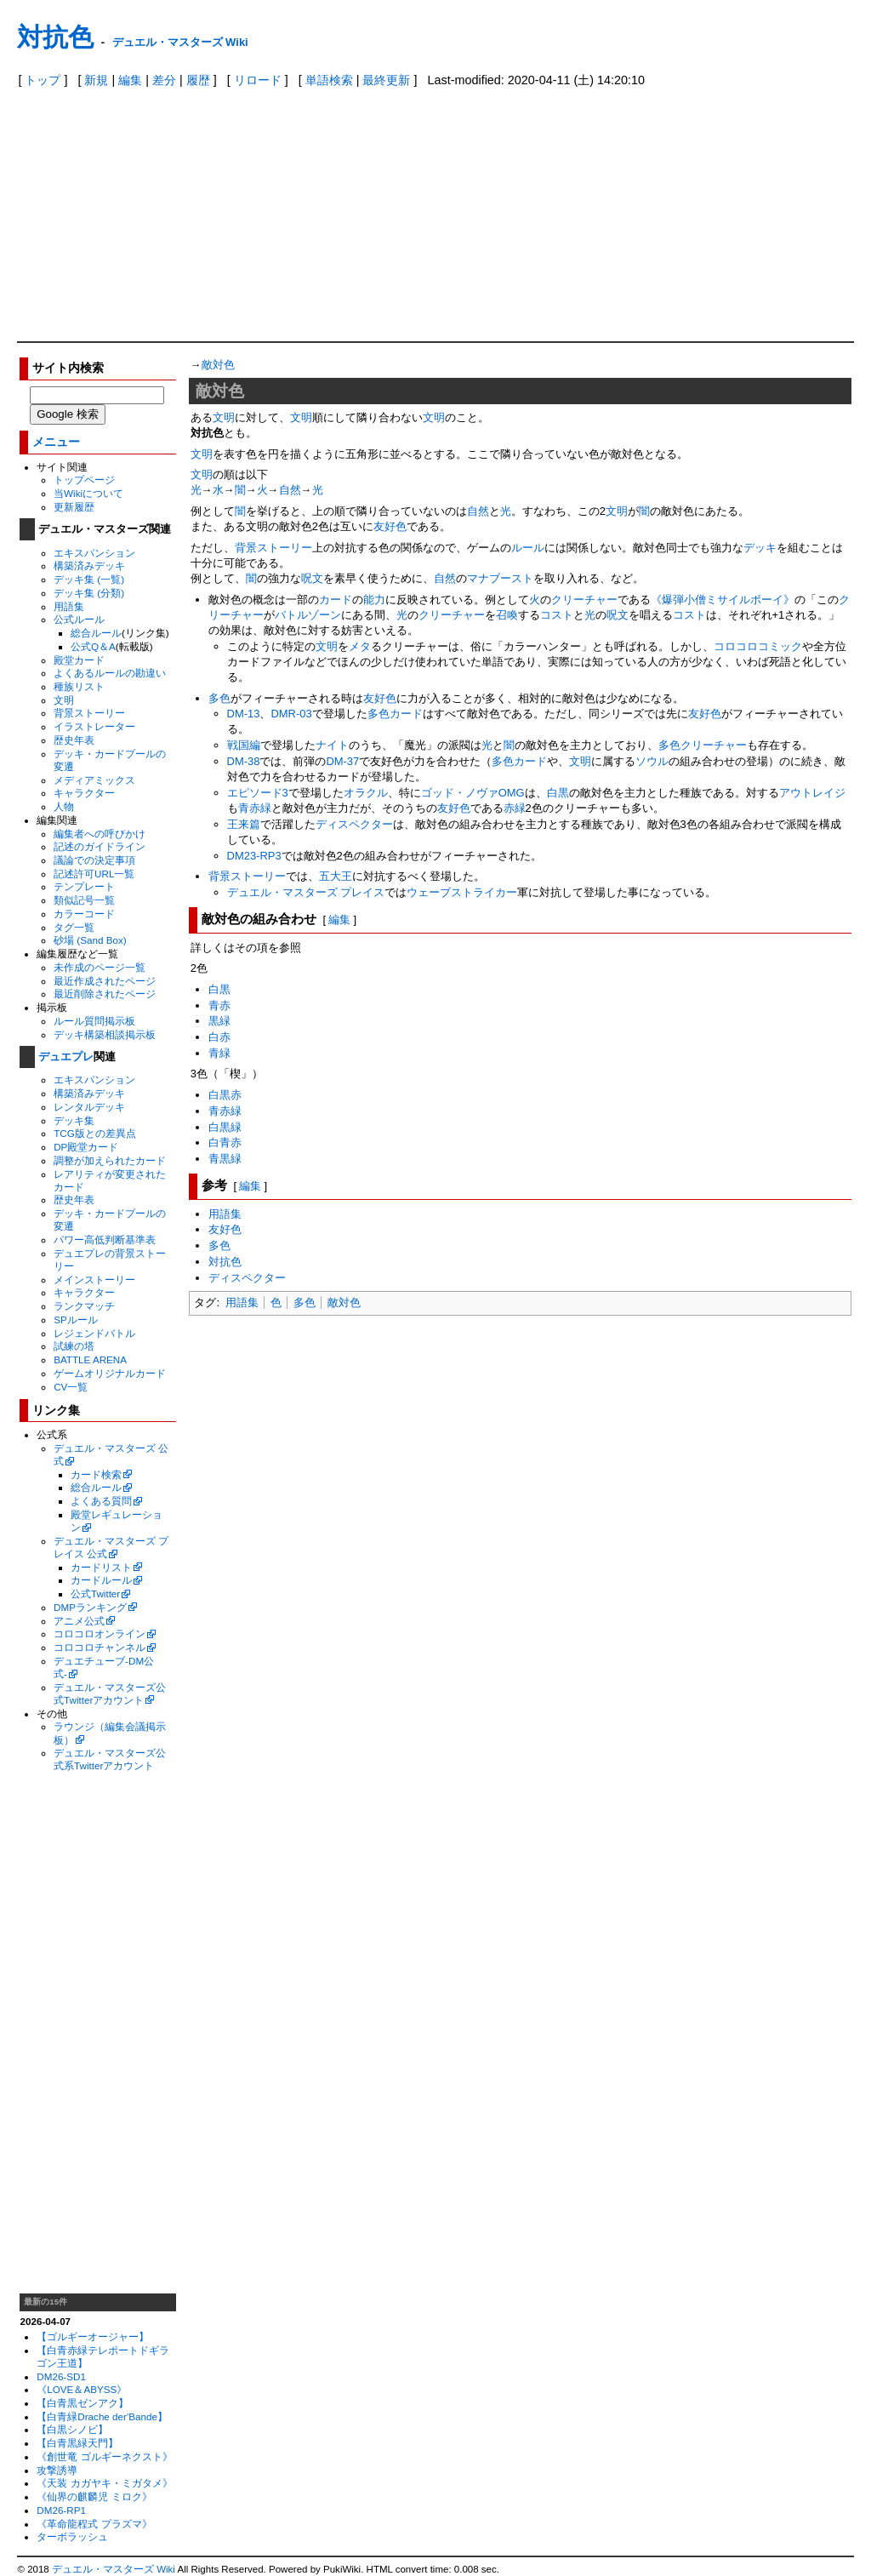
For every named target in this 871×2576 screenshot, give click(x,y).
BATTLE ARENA (90, 1359)
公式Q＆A (93, 646)
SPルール (76, 1319)
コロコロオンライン (99, 1633)
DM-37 (342, 761)
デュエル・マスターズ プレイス (306, 892)
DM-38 (243, 761)
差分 (164, 80)
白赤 (219, 1037)
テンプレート (84, 886)
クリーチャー (584, 599)
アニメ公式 (79, 1620)
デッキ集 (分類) (89, 592)
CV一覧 (71, 1386)
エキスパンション (94, 552)
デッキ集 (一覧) (89, 579)
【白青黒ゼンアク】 (82, 2402)
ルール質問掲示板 (94, 1020)
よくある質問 (101, 1500)
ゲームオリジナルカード (110, 1373)
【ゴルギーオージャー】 (93, 2336)
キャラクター (84, 792)
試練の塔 (74, 1345)
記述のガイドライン (99, 846)
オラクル (366, 792)
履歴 (198, 80)
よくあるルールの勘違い (110, 672)
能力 (374, 599)
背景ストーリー (89, 712)
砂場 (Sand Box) (90, 939)
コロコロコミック (758, 646)
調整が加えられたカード (110, 1160)
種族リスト (79, 686)
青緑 (219, 1053)
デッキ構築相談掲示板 (105, 1034)
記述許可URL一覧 (94, 873)
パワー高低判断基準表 (105, 1239)
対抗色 (55, 37)
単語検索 (329, 80)
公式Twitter (95, 1593)
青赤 (219, 1005)
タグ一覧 (74, 927)
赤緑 (515, 808)
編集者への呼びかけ (99, 833)
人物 (64, 806)
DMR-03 (290, 713)
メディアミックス (94, 779)
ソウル (652, 761)
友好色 (390, 526)
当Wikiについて (88, 493)
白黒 (558, 792)
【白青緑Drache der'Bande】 (102, 2416)
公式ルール (79, 619)
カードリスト (101, 1567)
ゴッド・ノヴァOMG (473, 792)
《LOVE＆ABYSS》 (82, 2389)
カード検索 (96, 1474)
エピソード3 (257, 792)
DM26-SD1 (61, 2376)
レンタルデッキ (89, 1106)
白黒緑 (225, 1127)
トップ (42, 80)
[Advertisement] (436, 213)
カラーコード (84, 913)
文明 (64, 699)
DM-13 (243, 713)
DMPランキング (90, 1607)
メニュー (56, 442)
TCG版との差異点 (95, 1133)
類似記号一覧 (84, 899)
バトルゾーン (308, 614)
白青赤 (225, 1142)
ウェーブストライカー (462, 892)
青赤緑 (254, 808)
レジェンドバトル (94, 1333)
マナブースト (500, 578)
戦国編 (243, 745)
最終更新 (386, 80)
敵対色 (218, 364)
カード (335, 599)
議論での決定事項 (94, 859)
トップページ (84, 479)
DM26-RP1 (61, 2510)
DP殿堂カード (86, 1146)
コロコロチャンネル (99, 1647)
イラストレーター (94, 726)
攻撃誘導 (57, 2470)
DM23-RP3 (254, 855)
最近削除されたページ (105, 993)
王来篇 (243, 824)
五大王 (335, 876)
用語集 (69, 606)
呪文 (312, 578)
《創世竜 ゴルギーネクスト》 (104, 2456)
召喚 (507, 614)
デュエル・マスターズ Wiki (180, 42)
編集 (130, 80)
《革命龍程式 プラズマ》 (94, 2523)
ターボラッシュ (72, 2536)
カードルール (101, 1579)
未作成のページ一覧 (99, 967)
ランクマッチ (84, 1305)
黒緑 (219, 1020)
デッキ (760, 547)
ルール (527, 547)
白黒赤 (225, 1094)
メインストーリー (94, 1279)
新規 (96, 80)
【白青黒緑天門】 (77, 2442)
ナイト (332, 745)
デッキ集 (74, 1120)
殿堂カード (79, 659)
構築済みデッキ (89, 565)
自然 (290, 489)
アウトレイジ (812, 792)
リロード (258, 80)
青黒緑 (225, 1158)
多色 (219, 698)
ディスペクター (354, 824)
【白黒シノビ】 (72, 2429)
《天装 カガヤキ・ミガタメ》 (104, 2482)
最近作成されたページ (105, 980)
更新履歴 (74, 506)
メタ (360, 646)
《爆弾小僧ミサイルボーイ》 (722, 599)
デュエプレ (66, 1056)
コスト (556, 614)
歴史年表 (74, 739)
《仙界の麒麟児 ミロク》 (94, 2496)
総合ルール (96, 632)
